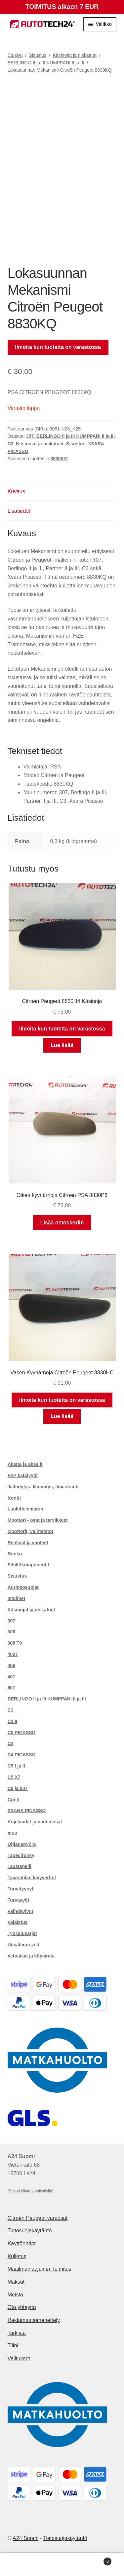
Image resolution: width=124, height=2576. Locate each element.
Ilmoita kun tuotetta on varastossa (58, 347)
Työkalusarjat (22, 1933)
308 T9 (15, 1643)
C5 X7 (14, 1777)
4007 (13, 1654)
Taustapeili (19, 1866)
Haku (62, 2565)
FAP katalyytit (23, 1475)
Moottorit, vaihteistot (30, 1531)
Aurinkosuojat (23, 1587)
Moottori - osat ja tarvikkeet (38, 1520)
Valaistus (18, 1922)
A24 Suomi (25, 2538)
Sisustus (38, 55)
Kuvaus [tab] (16, 491)
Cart (97, 2560)
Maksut (16, 2282)
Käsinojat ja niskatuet (75, 55)
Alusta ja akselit (25, 1464)
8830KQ (58, 458)
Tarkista (17, 2333)
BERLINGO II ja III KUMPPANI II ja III (46, 62)
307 (30, 436)
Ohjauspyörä (22, 1844)
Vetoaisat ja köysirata (31, 1956)
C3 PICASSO (22, 1732)
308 (11, 1631)
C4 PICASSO (22, 1754)
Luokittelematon (25, 1509)
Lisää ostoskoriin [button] (62, 1222)
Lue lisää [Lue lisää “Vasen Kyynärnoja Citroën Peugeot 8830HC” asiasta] (62, 1416)
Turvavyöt (18, 1900)
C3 (11, 443)
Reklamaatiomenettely (34, 2320)
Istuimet (16, 1598)
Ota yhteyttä (22, 2307)
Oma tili (20, 2565)
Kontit (14, 1498)
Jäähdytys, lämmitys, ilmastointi (43, 1486)
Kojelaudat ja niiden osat (35, 1821)
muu (13, 1833)
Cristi (14, 1799)
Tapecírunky (21, 1855)
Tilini (13, 2345)
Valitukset (19, 2358)
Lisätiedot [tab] (19, 511)
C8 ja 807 (18, 1788)
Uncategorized (23, 1944)
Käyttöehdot (22, 2243)
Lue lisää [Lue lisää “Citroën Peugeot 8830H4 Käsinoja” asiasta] (62, 1045)
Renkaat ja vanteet (28, 1542)
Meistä (15, 2294)
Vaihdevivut (20, 1911)
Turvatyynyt (20, 1888)
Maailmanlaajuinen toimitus (39, 2269)
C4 (11, 1743)
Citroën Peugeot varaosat (37, 2218)
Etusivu (15, 55)
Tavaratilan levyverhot (32, 1877)
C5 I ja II (16, 1766)
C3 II (13, 1721)
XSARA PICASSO (27, 1810)
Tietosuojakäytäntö (30, 2230)
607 (11, 1687)
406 (11, 1665)
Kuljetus (17, 2256)
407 (11, 1676)
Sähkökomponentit (28, 1564)
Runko (15, 1553)
